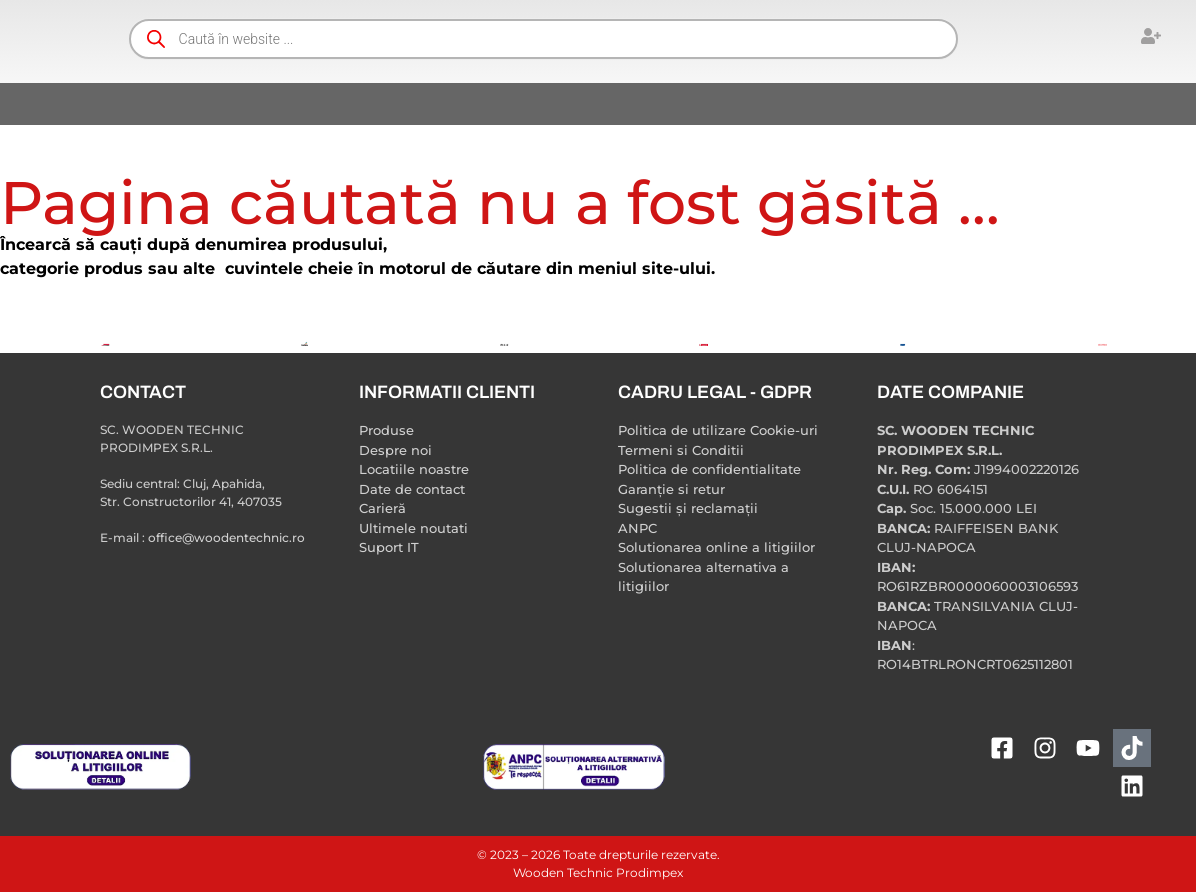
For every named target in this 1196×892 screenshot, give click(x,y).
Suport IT (389, 547)
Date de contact (412, 489)
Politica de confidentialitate (709, 469)
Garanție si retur (671, 489)
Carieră (382, 508)
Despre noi (395, 450)
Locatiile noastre (414, 469)
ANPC (637, 528)
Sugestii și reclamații (688, 508)
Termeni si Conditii (681, 450)
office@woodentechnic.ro (226, 537)
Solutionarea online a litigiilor (716, 547)
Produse (386, 430)
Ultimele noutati (413, 528)
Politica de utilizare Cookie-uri (718, 430)
